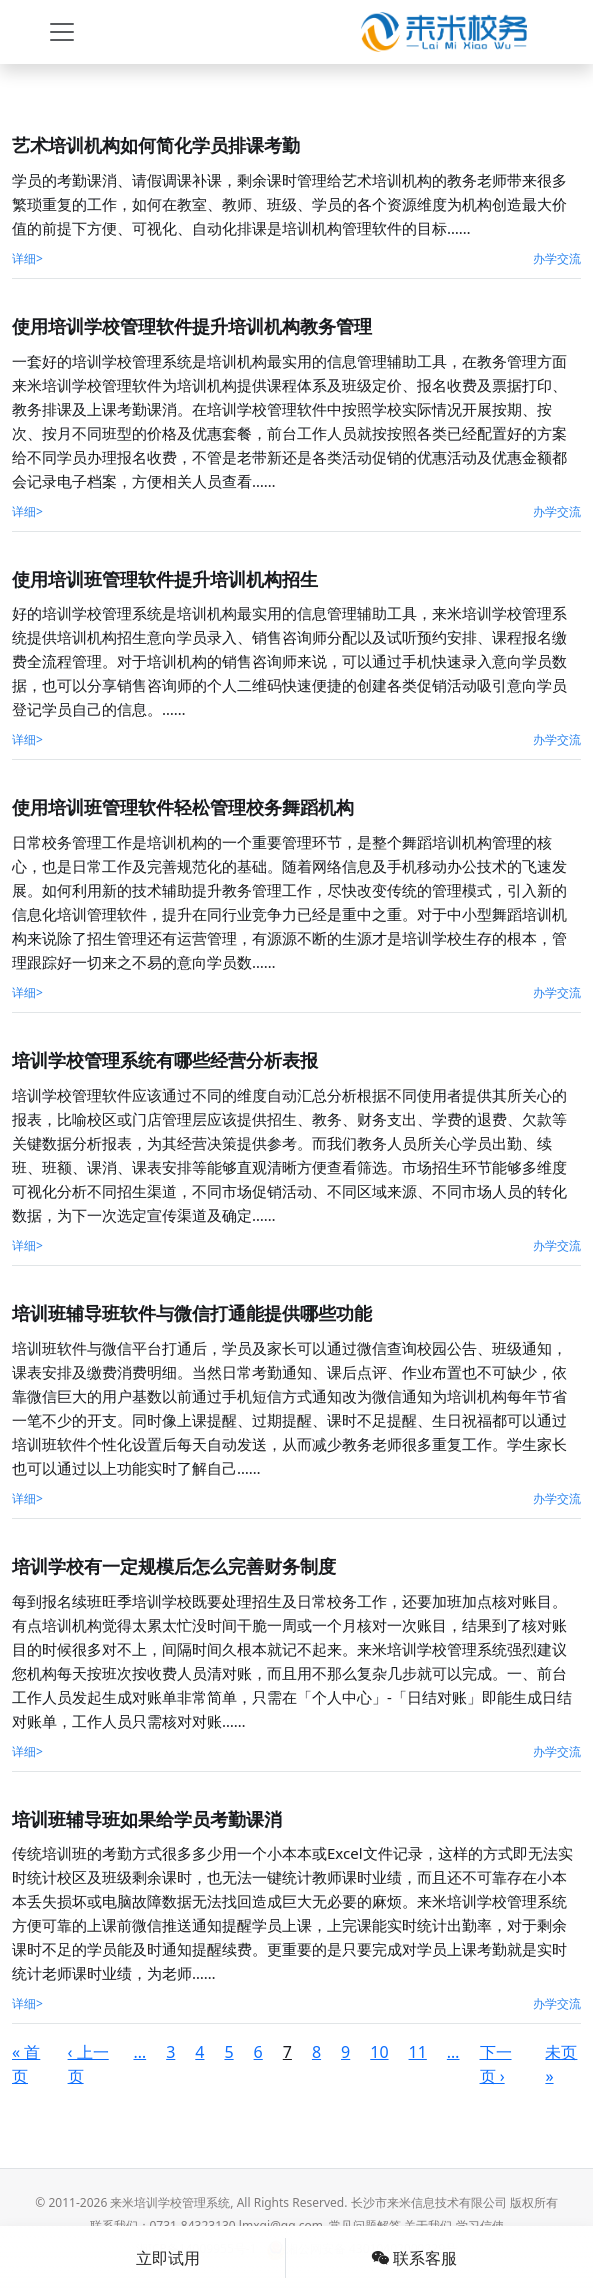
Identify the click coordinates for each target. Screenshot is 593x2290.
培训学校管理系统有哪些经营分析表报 (165, 1060)
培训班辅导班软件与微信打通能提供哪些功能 (192, 1313)
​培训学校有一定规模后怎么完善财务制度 (174, 1566)
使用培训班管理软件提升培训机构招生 (165, 579)
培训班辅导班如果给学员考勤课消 (147, 1819)
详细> (27, 258)
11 (418, 2052)
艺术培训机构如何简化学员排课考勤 (156, 145)
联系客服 (414, 2258)
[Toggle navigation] (62, 32)
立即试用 (168, 2258)
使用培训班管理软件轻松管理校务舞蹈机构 (183, 807)
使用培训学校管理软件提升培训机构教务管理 (192, 326)
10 (379, 2052)
